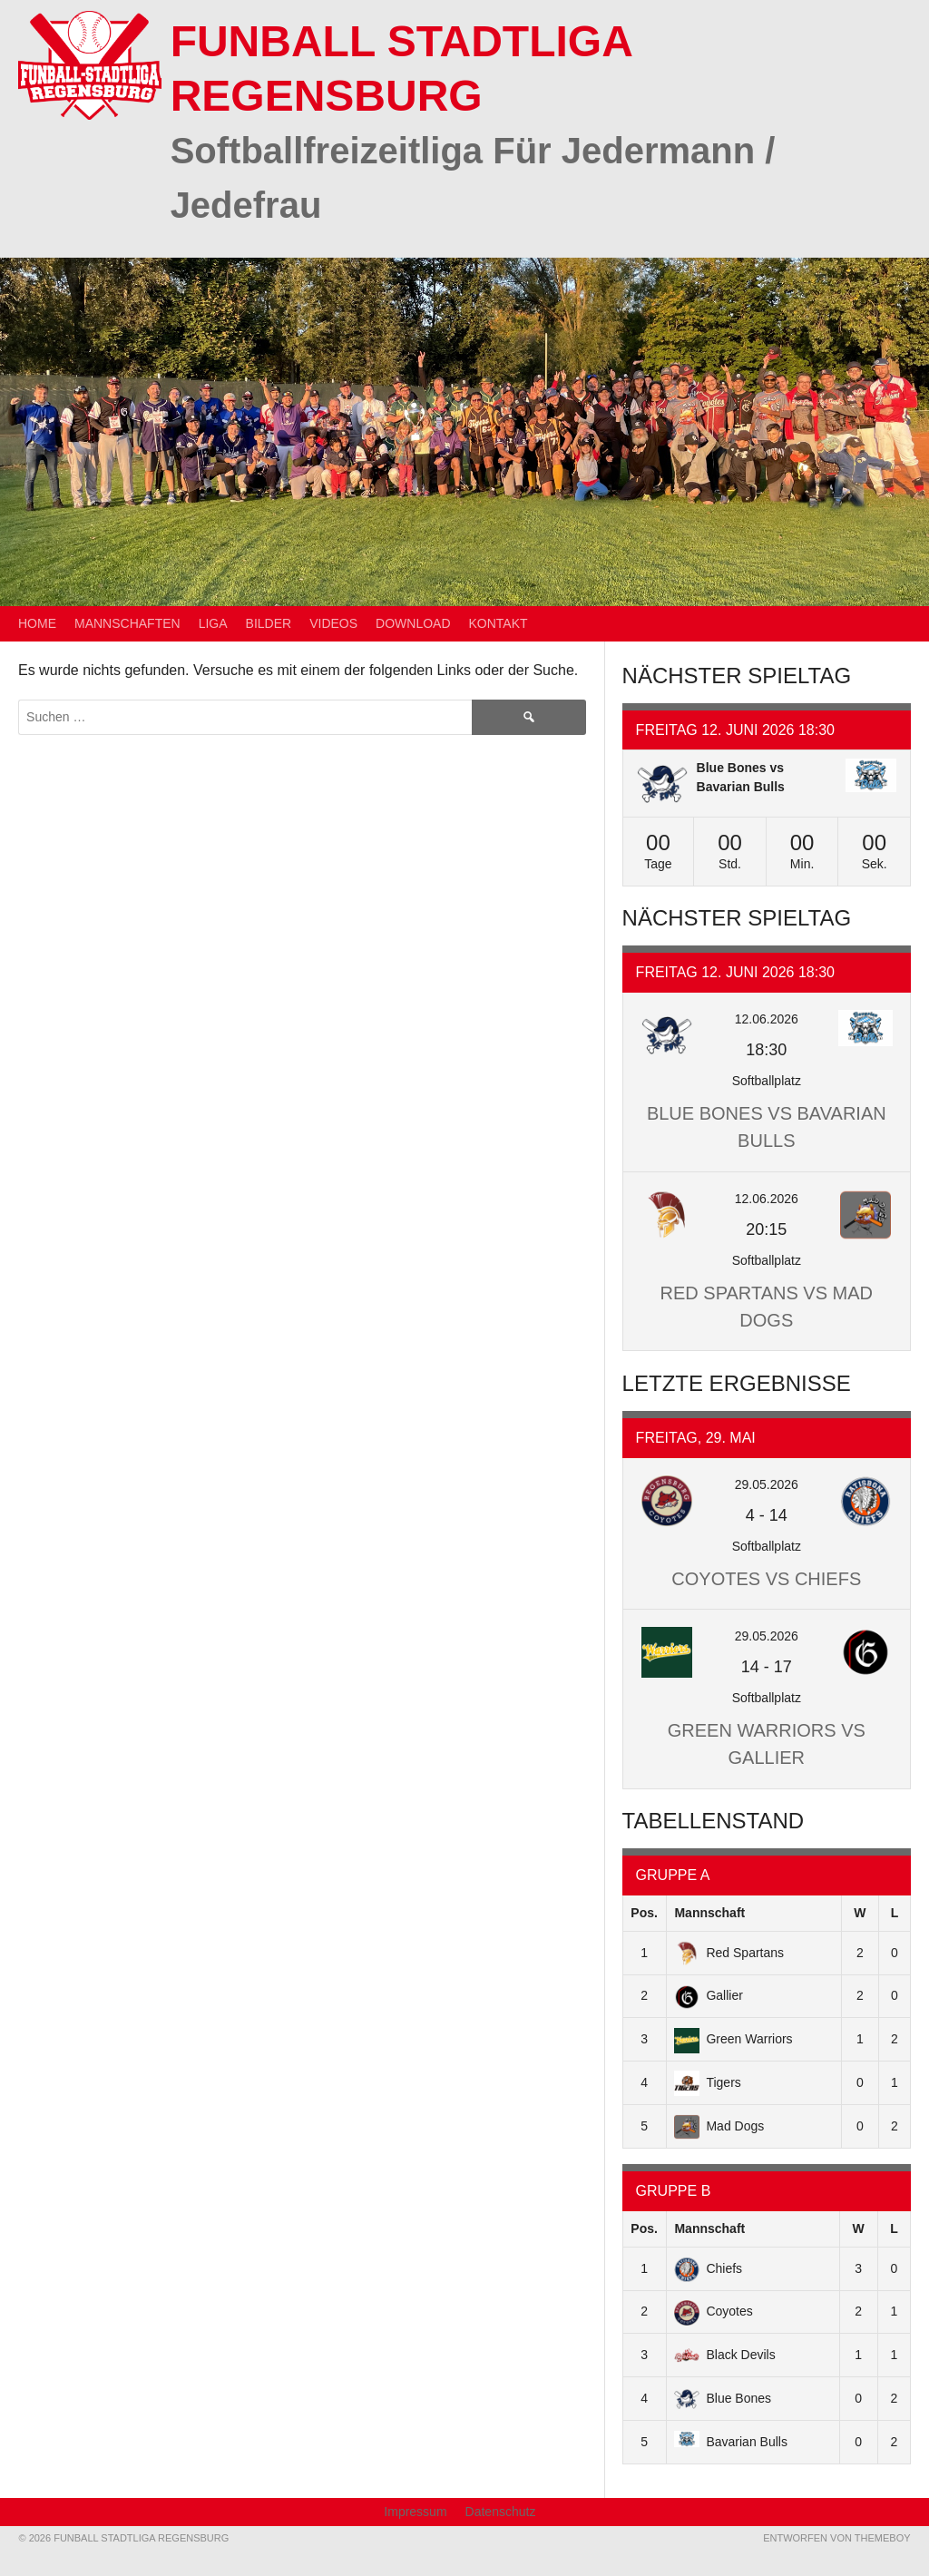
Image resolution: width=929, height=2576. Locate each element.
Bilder (269, 623)
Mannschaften (127, 623)
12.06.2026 (766, 1019)
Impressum (415, 2511)
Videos (333, 623)
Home (37, 623)
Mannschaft (709, 1912)
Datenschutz (500, 2511)
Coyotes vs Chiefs (766, 1579)
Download (413, 623)
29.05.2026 (766, 1484)
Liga (213, 623)
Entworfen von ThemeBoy (836, 2537)
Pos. (644, 1912)
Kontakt (498, 623)
